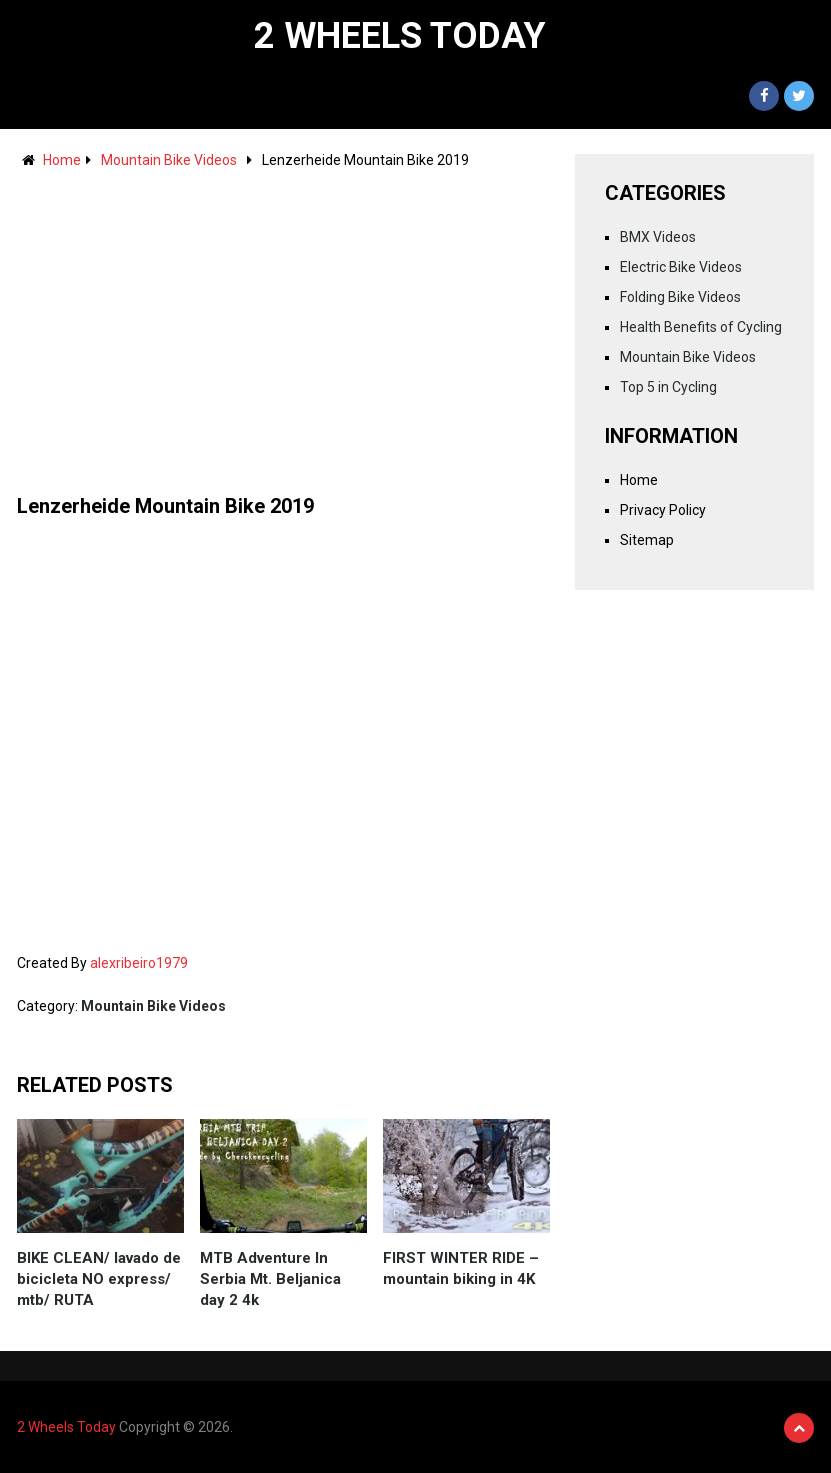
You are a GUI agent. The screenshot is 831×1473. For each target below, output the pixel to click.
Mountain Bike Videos (169, 160)
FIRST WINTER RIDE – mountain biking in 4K (461, 1268)
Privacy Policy (663, 510)
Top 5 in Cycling (668, 387)
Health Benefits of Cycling (701, 327)
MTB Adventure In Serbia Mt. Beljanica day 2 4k (270, 1279)
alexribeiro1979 (139, 963)
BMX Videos (658, 237)
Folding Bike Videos (680, 297)
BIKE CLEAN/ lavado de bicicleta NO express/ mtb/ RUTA (99, 1279)
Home (62, 160)
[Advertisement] (283, 322)
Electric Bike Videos (681, 267)
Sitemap (647, 540)
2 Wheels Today (400, 36)
